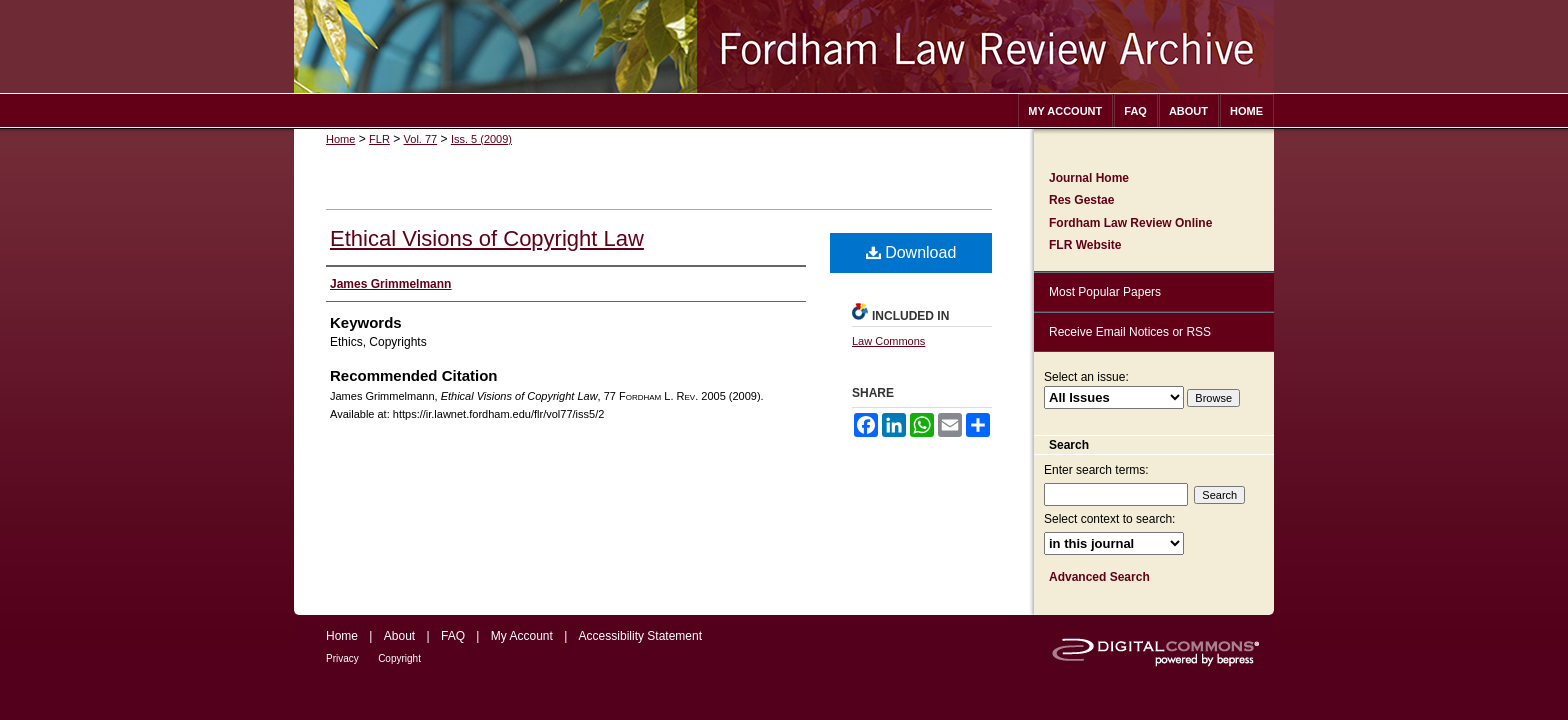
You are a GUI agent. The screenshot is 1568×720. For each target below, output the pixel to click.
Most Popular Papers (1105, 292)
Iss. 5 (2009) (481, 139)
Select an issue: (1086, 377)
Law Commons (888, 341)
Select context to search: (1109, 519)
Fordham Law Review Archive (784, 46)
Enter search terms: (1096, 470)
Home (340, 139)
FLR (379, 139)
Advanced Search (1099, 577)
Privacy (342, 658)
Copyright (399, 658)
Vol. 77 (421, 139)
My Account (522, 636)
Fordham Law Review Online (1130, 223)
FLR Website (1085, 245)
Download (911, 252)
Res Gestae (1081, 200)
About (399, 636)
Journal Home (1089, 178)
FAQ (453, 636)
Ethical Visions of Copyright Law (487, 238)
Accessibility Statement (640, 636)
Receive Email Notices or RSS (1130, 332)
